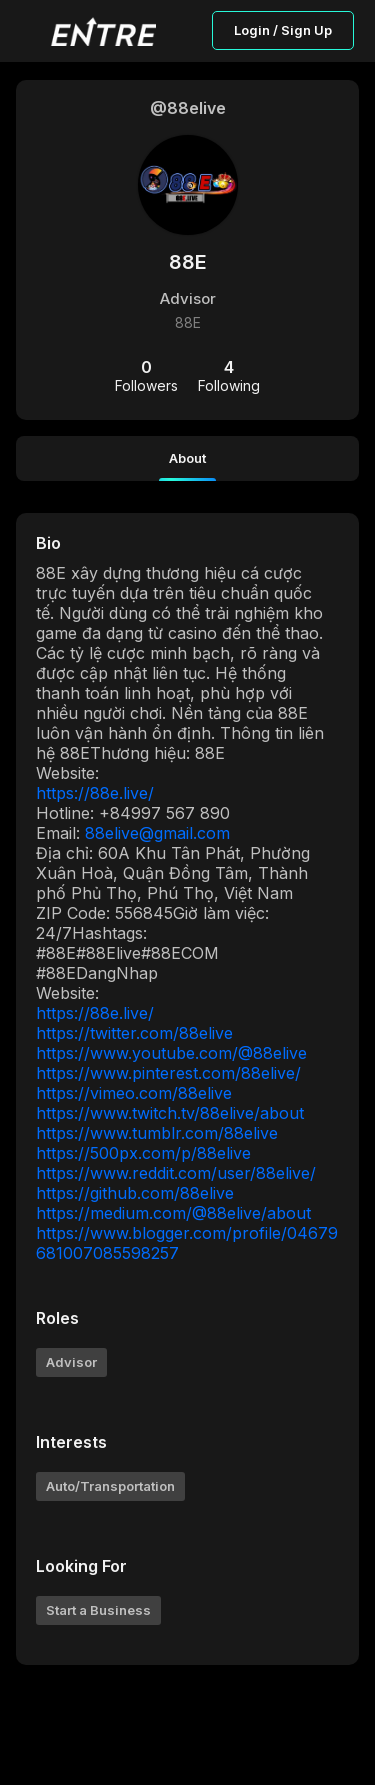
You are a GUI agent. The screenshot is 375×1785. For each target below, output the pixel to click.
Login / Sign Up (283, 30)
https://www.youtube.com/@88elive (171, 1053)
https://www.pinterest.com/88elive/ (168, 1073)
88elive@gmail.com (157, 833)
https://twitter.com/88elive (134, 1033)
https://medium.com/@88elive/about (173, 1213)
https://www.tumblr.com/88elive (157, 1133)
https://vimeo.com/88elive (134, 1093)
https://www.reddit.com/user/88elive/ (176, 1173)
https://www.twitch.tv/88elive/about (170, 1113)
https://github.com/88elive (135, 1193)
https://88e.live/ (95, 793)
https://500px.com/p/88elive (143, 1153)
